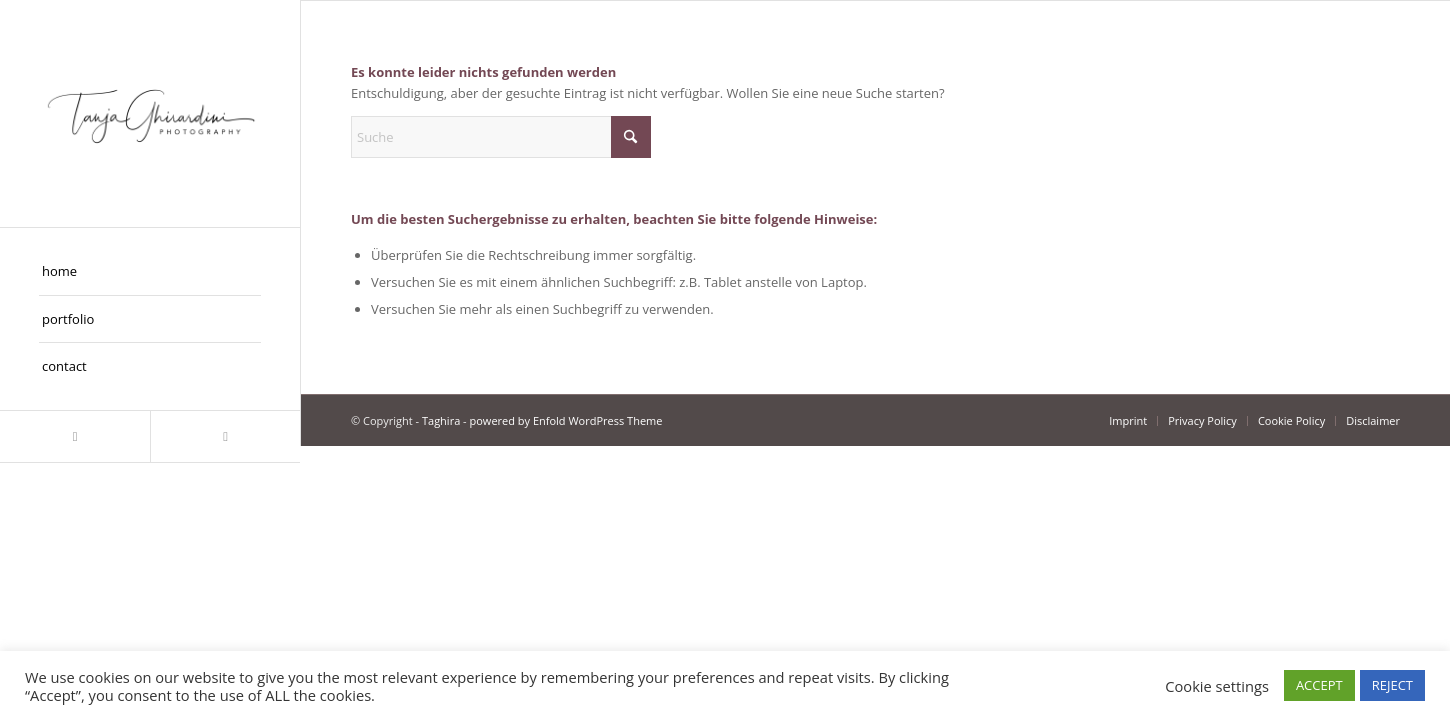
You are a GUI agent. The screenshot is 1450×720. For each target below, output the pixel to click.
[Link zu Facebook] (225, 436)
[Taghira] (150, 113)
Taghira (441, 420)
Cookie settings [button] (1217, 686)
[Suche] (501, 137)
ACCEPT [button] (1319, 685)
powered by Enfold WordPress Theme (566, 420)
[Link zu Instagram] (75, 436)
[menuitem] (150, 272)
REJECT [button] (1392, 685)
